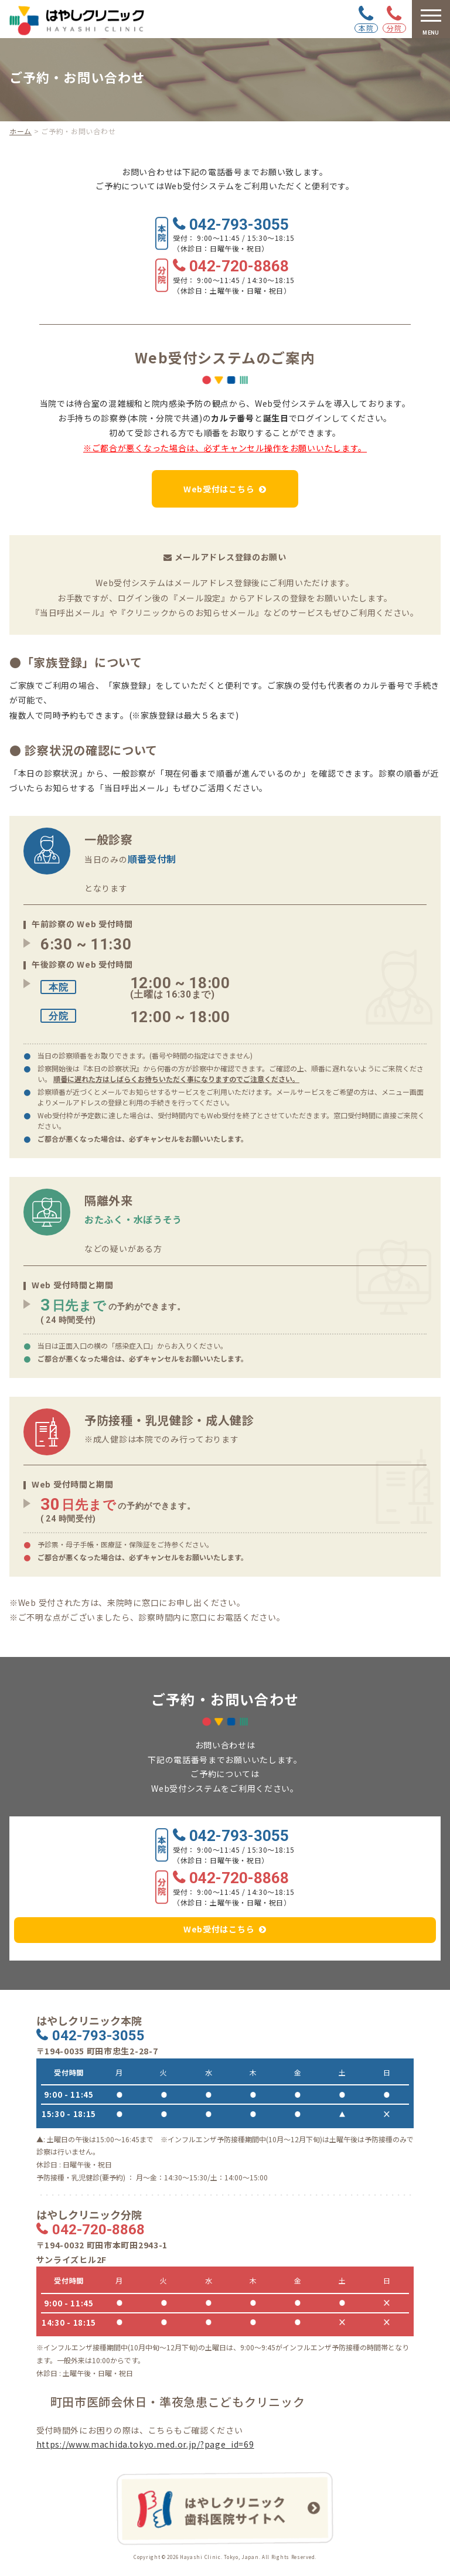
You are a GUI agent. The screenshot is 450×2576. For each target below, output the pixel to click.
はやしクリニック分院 (89, 2214)
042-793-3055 (239, 225)
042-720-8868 (239, 266)
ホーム (20, 131)
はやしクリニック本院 (89, 2020)
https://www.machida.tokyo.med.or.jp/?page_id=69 (145, 2444)
